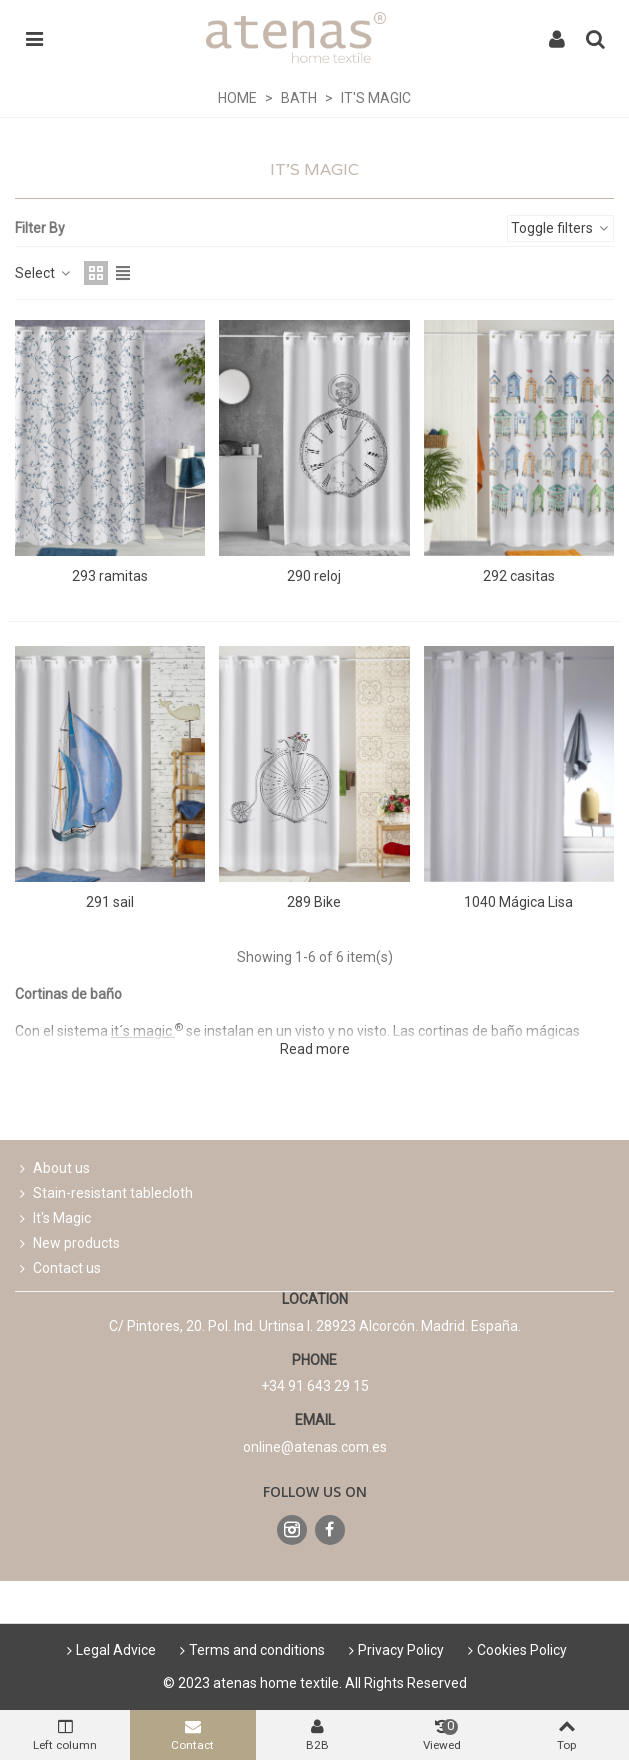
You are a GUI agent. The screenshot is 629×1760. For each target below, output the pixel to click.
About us (52, 1168)
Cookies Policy (515, 1650)
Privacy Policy (394, 1650)
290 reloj (314, 576)
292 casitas (519, 576)
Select (43, 273)
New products (67, 1243)
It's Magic (53, 1218)
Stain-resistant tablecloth (104, 1193)
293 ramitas (110, 576)
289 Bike (314, 902)
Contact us (58, 1268)
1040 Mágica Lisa (518, 902)
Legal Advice (109, 1650)
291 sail (110, 902)
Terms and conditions (250, 1650)
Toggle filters (560, 228)
